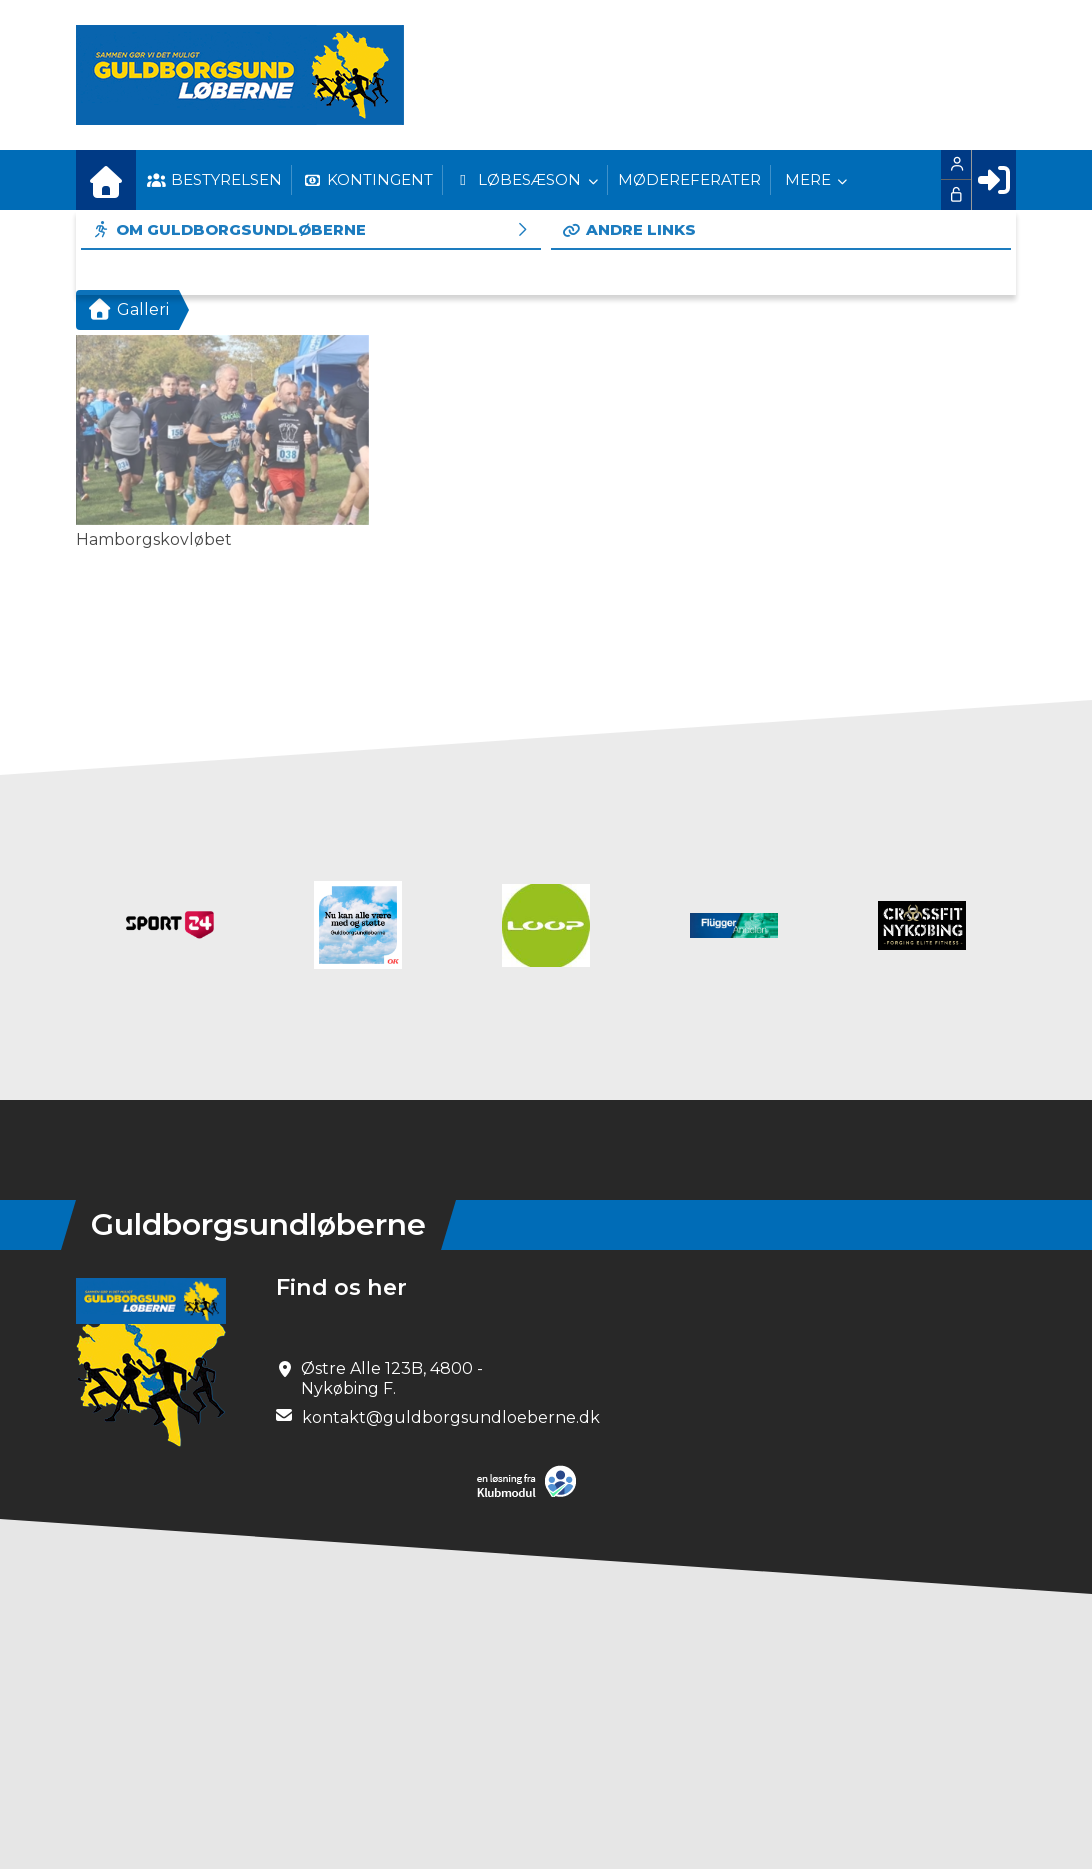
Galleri (127, 309)
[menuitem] (106, 180)
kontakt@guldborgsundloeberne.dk (451, 1417)
